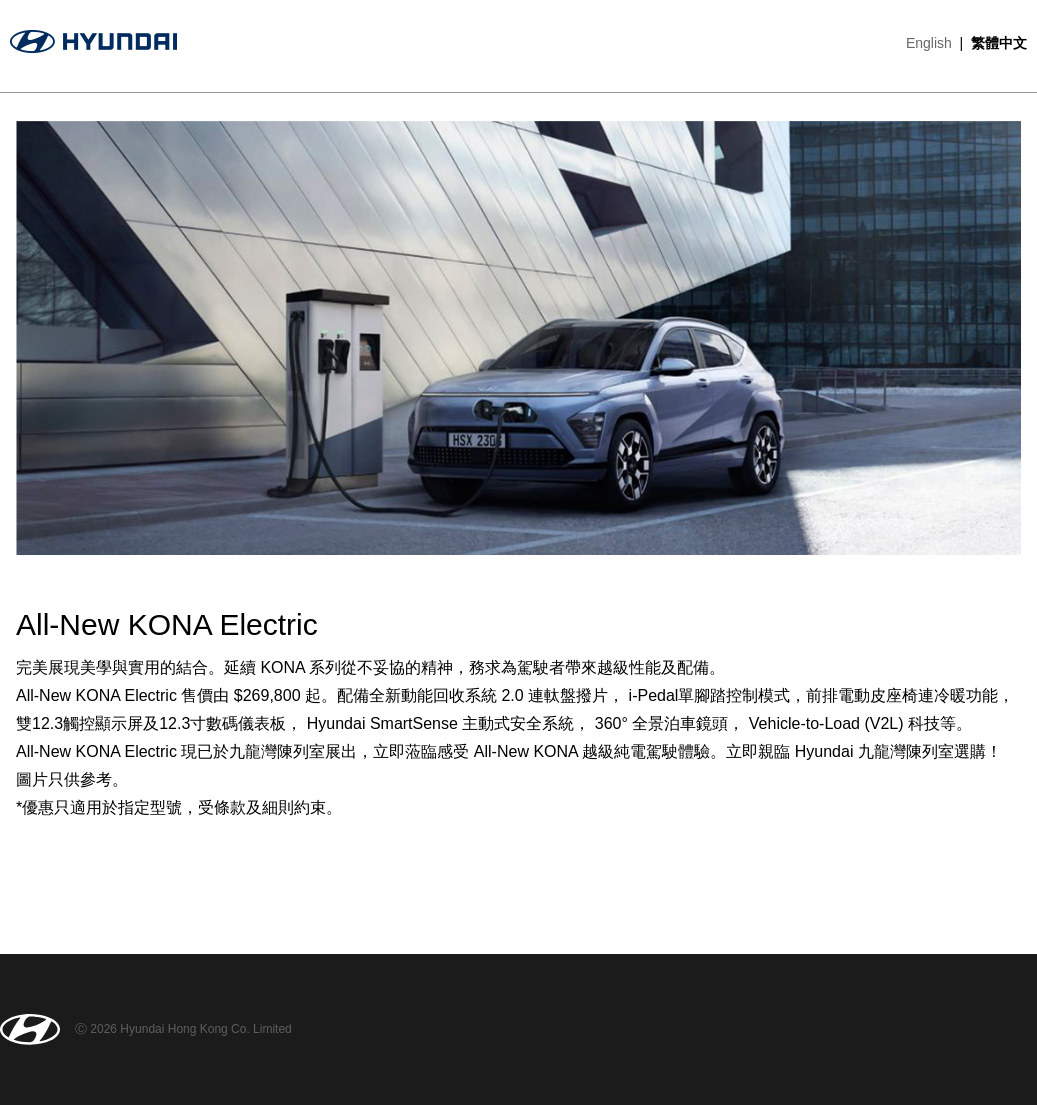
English (929, 43)
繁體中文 (999, 43)
